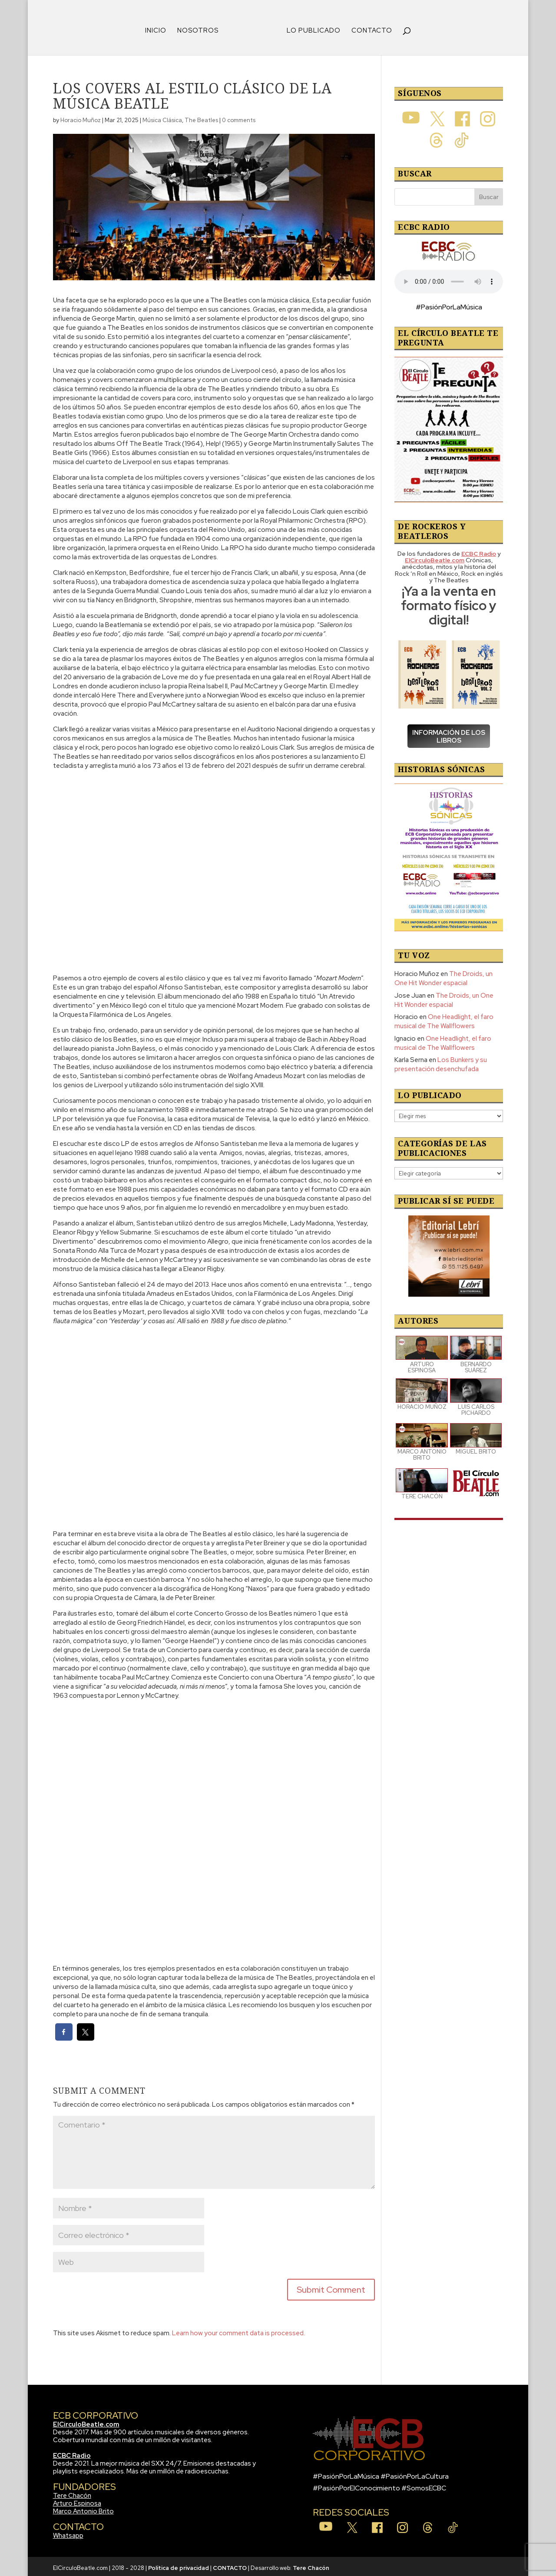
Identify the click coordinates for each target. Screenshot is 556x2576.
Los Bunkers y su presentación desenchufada (440, 1061)
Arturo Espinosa (77, 2500)
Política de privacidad (178, 2565)
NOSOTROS (201, 28)
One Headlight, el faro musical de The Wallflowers (443, 1018)
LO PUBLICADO (311, 28)
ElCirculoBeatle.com (86, 2421)
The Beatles (201, 117)
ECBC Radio (72, 2452)
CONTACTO (368, 28)
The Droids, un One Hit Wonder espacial (443, 975)
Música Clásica (162, 117)
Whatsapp (68, 2532)
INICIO (158, 28)
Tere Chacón (72, 2492)
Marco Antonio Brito (83, 2508)
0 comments (238, 117)
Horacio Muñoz (80, 117)
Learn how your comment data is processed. (238, 2330)
